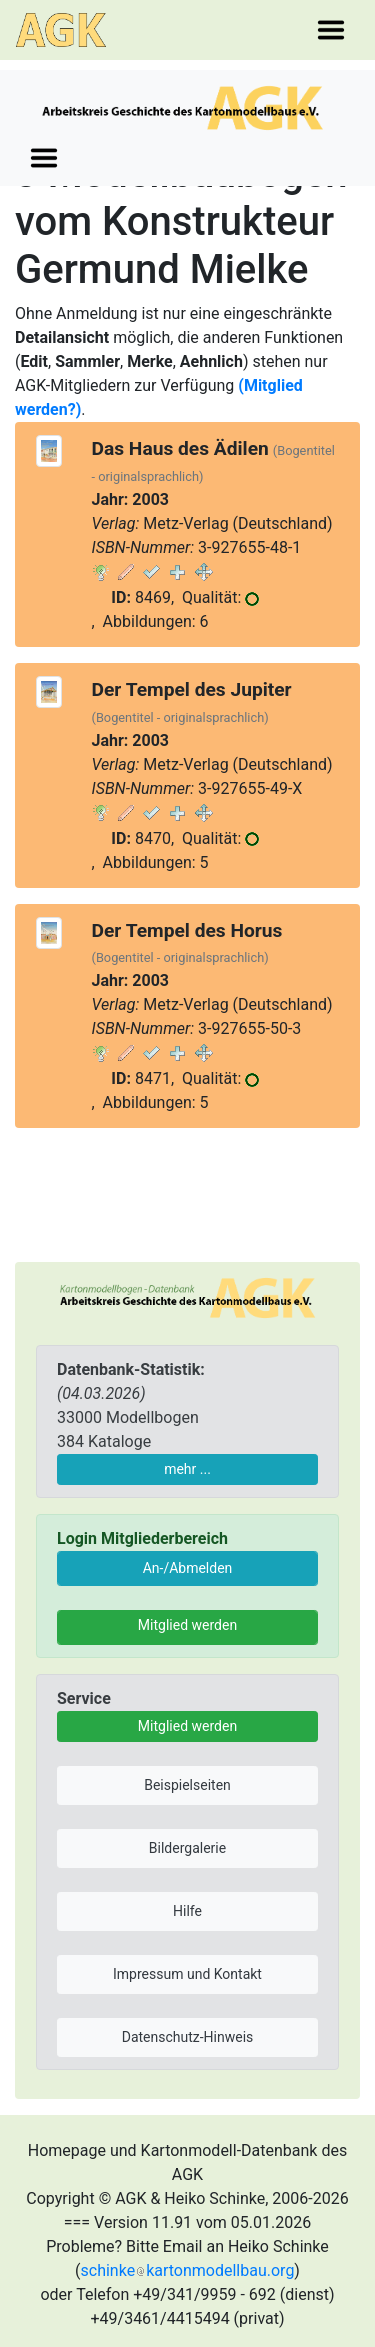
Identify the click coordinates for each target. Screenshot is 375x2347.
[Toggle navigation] (331, 30)
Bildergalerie (187, 1848)
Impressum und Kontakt (187, 1974)
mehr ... (187, 1469)
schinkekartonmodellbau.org (188, 2270)
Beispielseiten (187, 1785)
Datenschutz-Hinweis (188, 2037)
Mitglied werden (187, 1625)
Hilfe (187, 1911)
